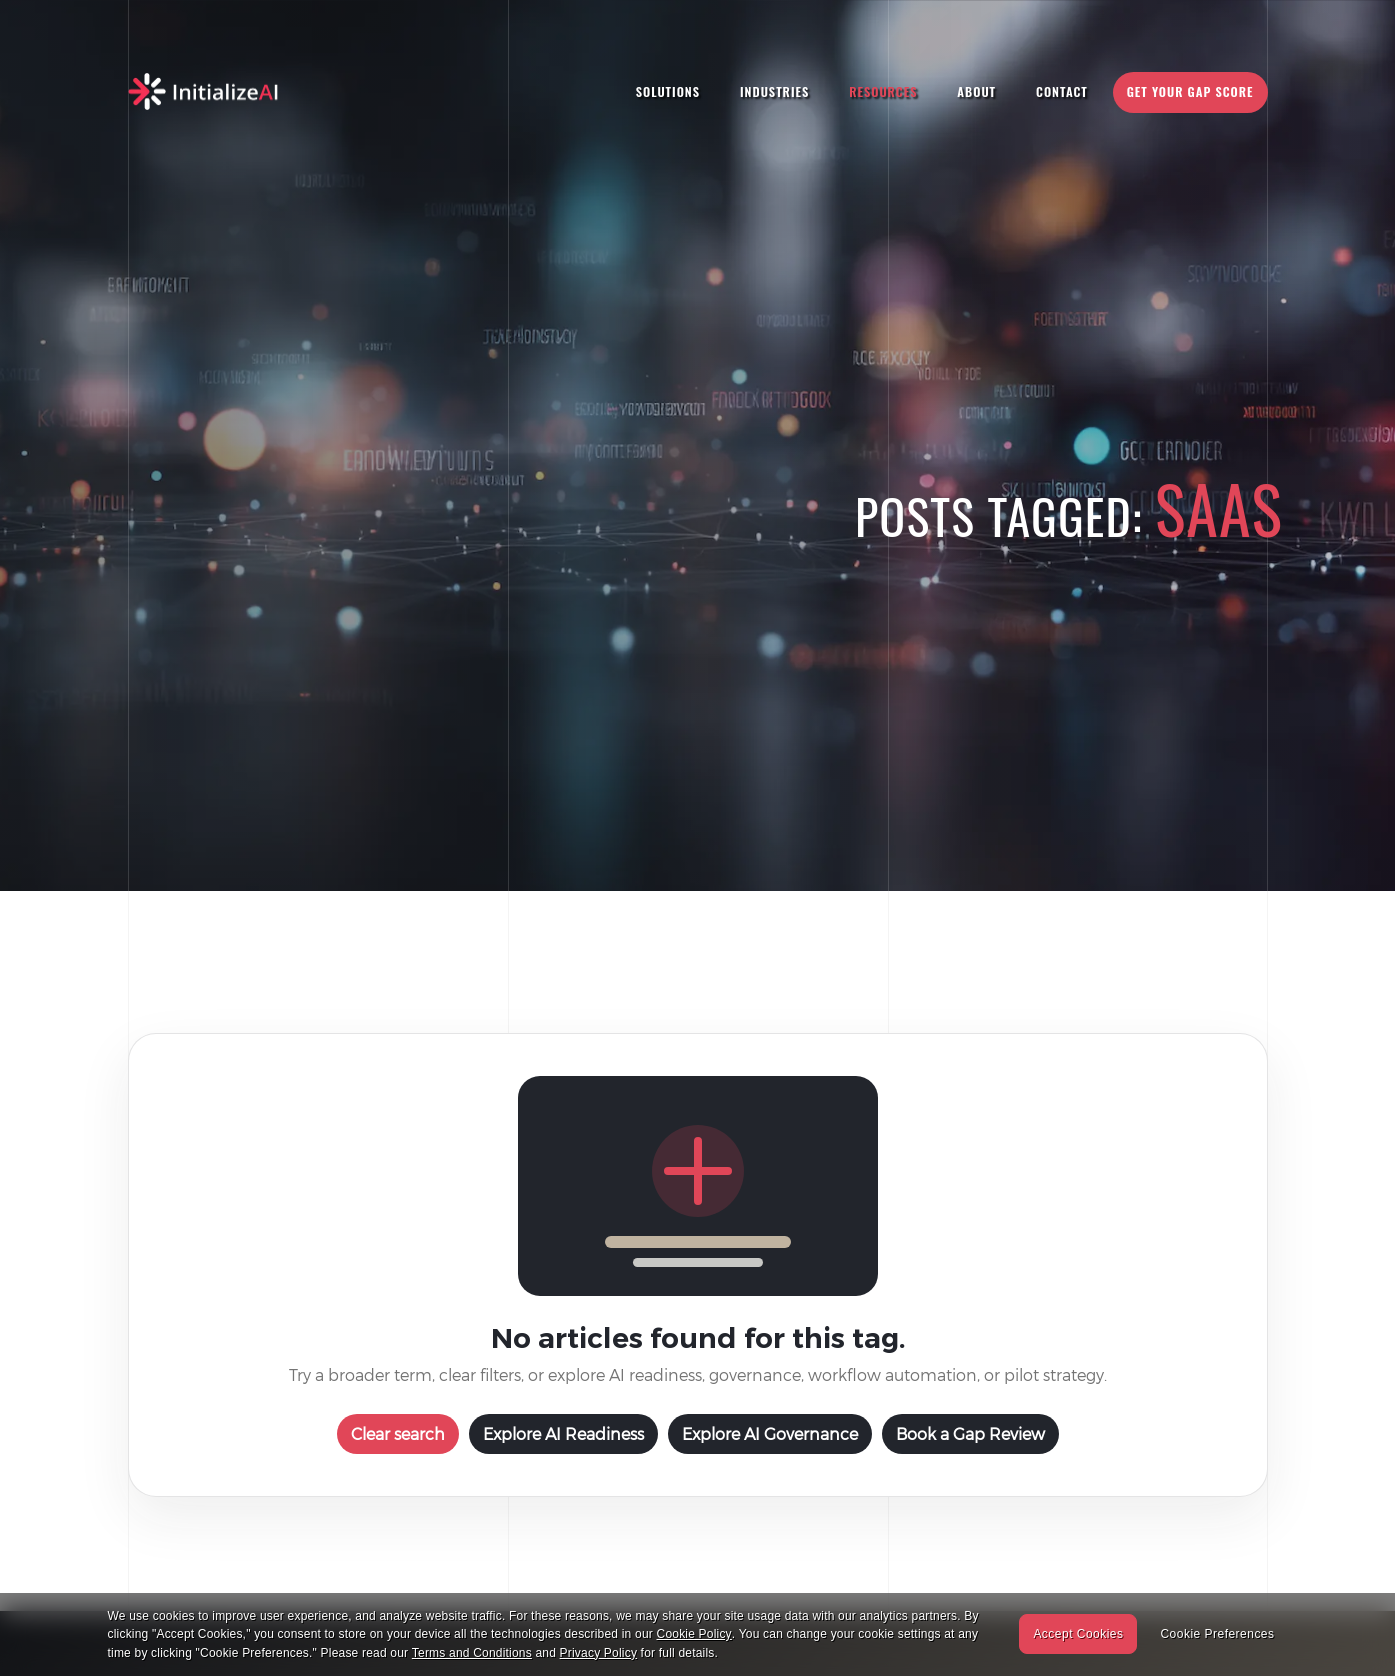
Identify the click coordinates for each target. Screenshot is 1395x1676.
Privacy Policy (598, 1653)
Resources (883, 91)
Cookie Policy (694, 1634)
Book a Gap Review (970, 1433)
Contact (1062, 91)
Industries (774, 91)
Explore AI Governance (770, 1433)
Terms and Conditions (472, 1653)
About (976, 91)
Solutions (668, 91)
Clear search (398, 1433)
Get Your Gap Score (1190, 91)
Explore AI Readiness (563, 1433)
